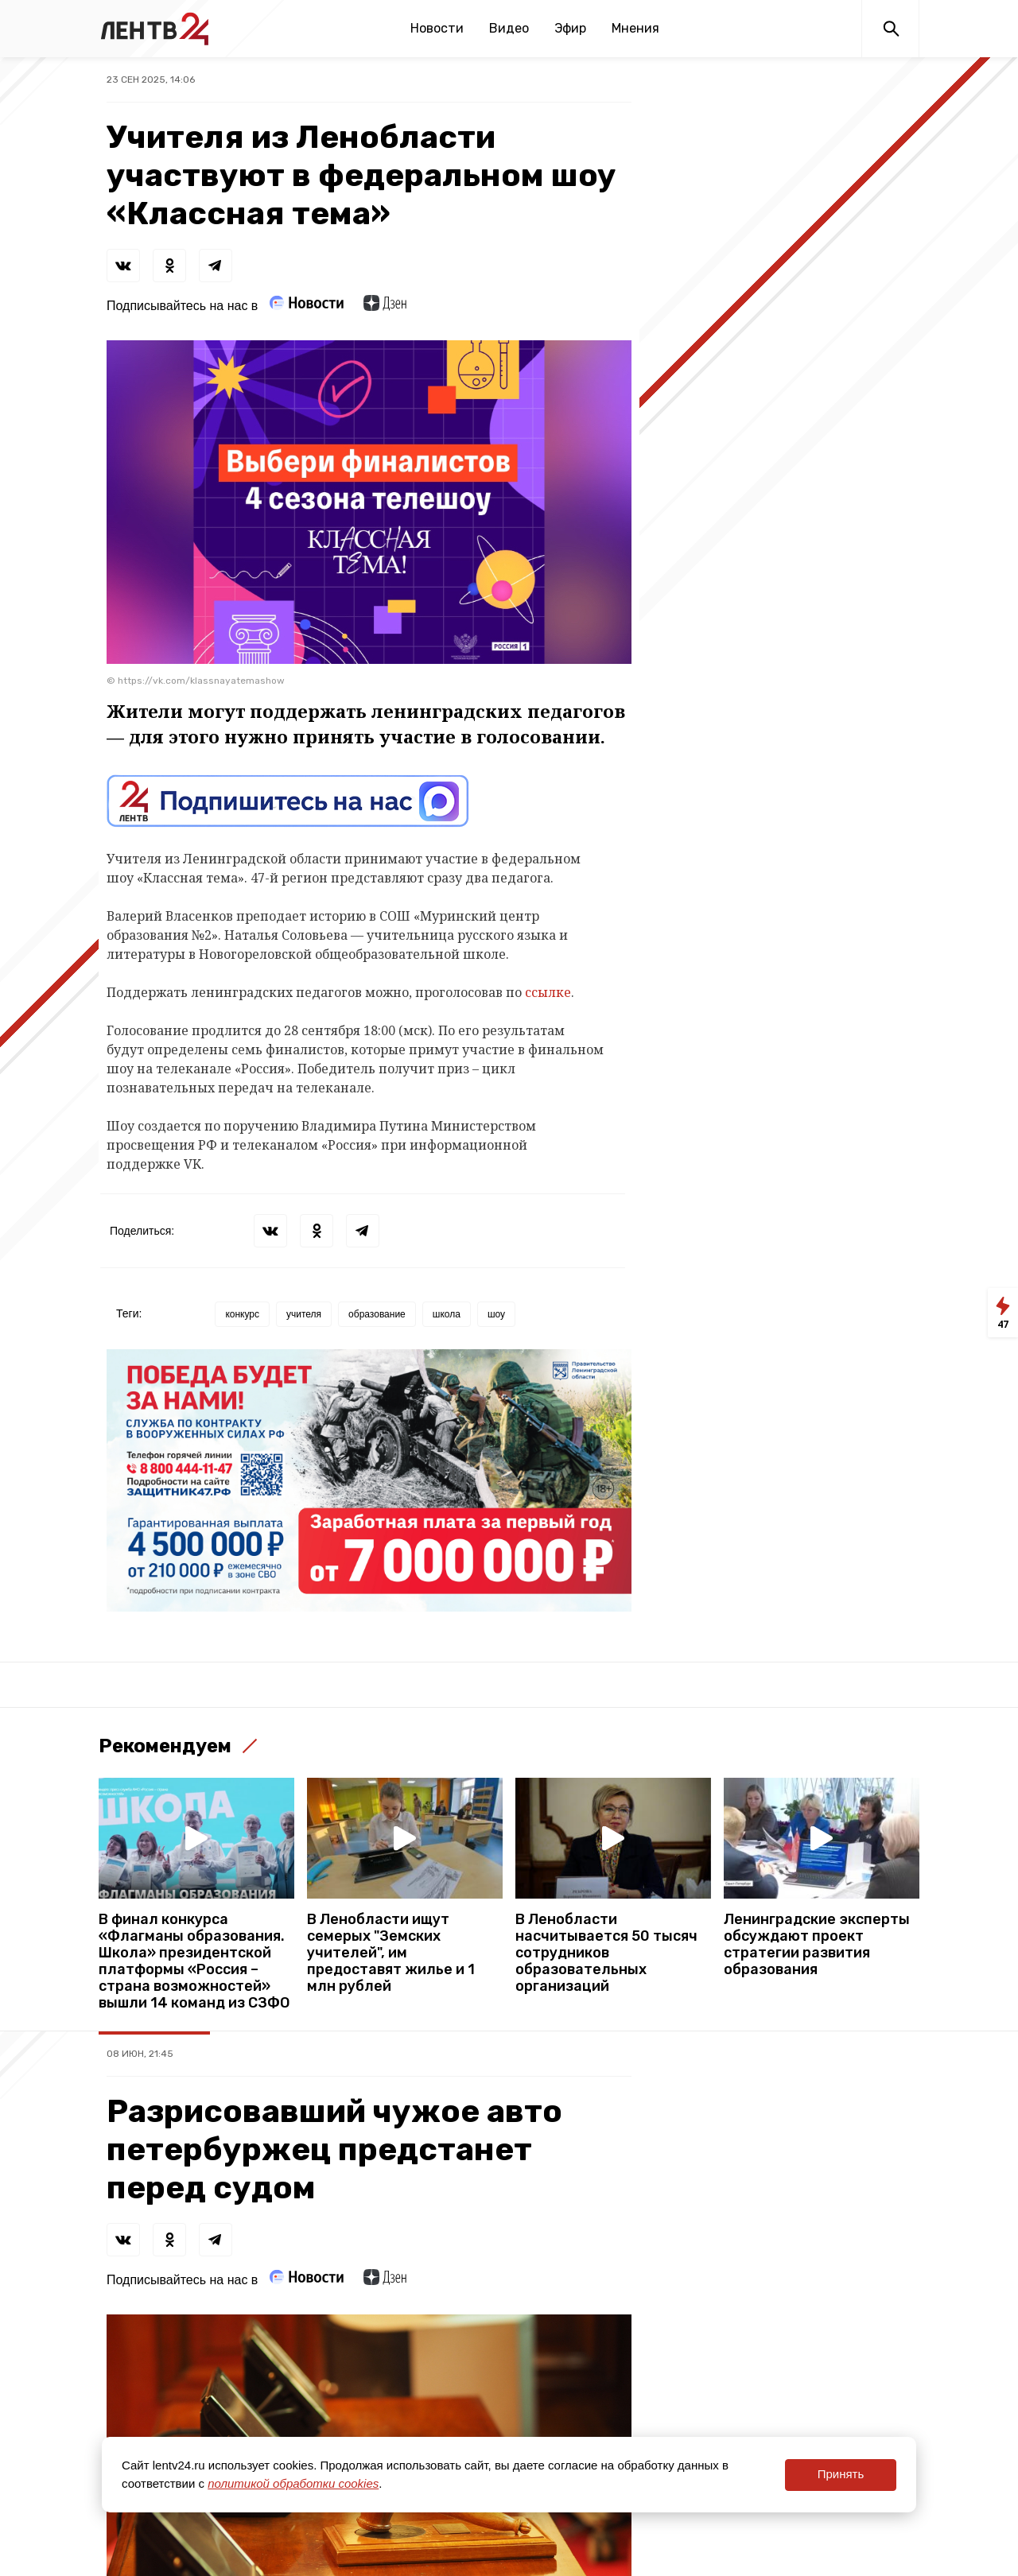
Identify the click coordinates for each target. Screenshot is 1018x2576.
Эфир (570, 28)
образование (377, 1314)
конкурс (242, 1314)
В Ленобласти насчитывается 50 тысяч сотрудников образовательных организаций (606, 1953)
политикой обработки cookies (293, 2483)
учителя (303, 1314)
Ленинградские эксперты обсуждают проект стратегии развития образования (817, 1944)
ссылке (548, 992)
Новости (437, 28)
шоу (496, 1314)
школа (446, 1314)
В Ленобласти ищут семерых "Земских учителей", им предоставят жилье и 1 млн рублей (391, 1953)
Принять (841, 2474)
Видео (509, 28)
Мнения (635, 28)
